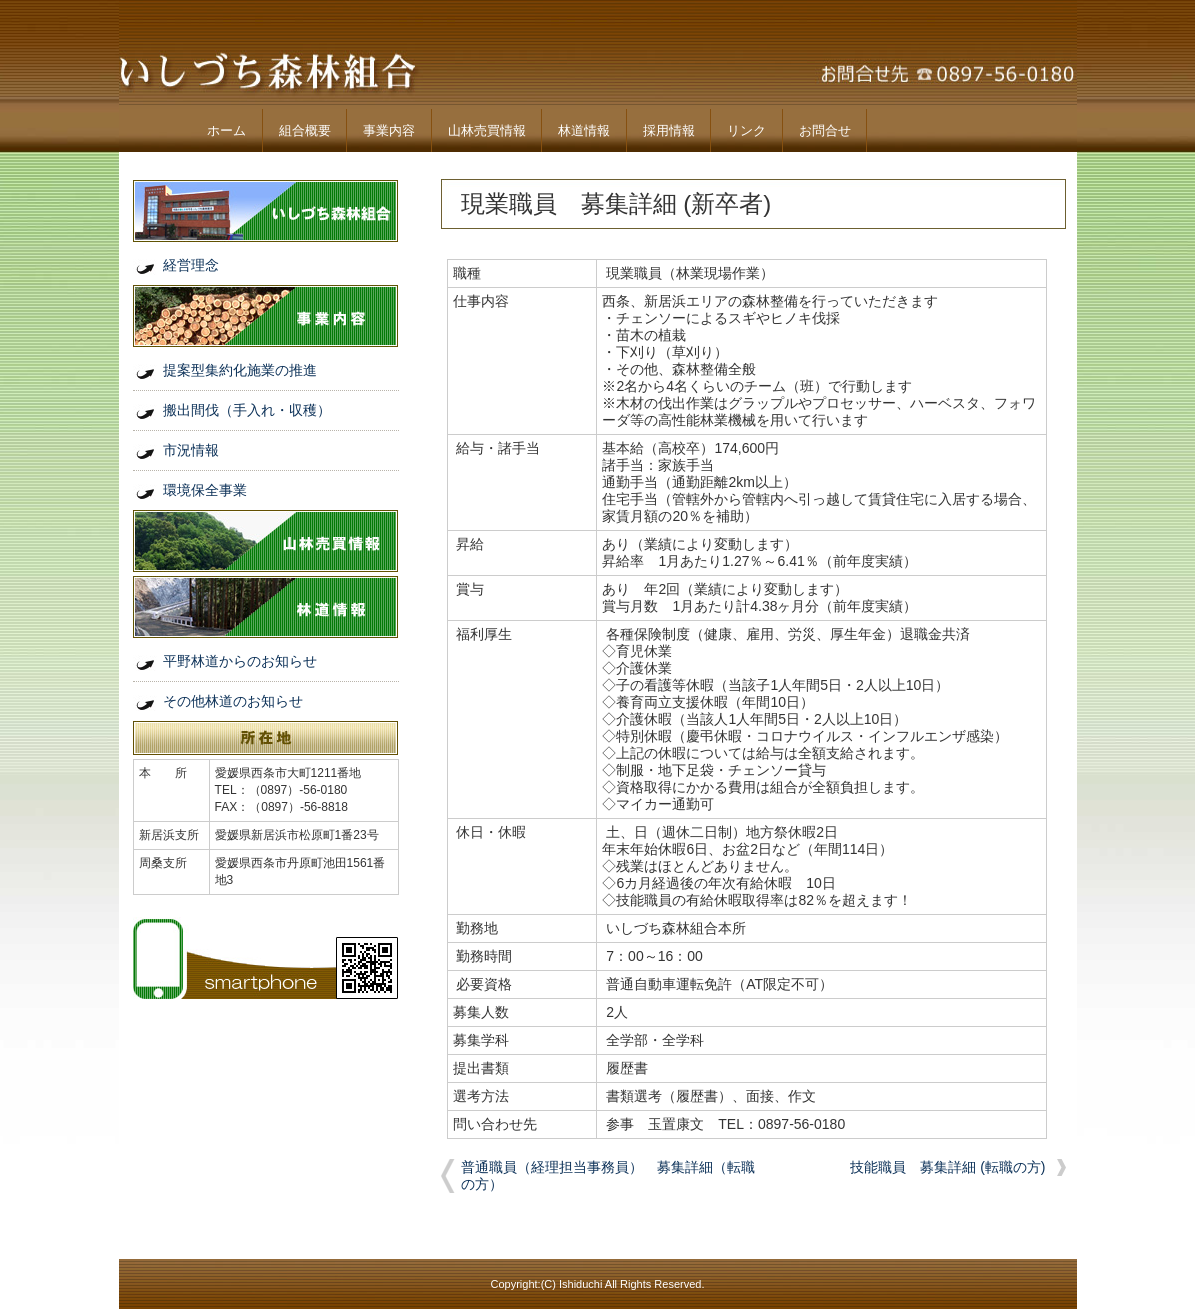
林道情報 (584, 130)
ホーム (226, 130)
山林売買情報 (487, 130)
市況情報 (191, 450)
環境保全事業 (205, 490)
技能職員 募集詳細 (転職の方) (947, 1167)
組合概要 (305, 130)
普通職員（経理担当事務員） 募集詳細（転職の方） (608, 1175)
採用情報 (669, 130)
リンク (746, 130)
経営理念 (191, 265)
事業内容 (389, 130)
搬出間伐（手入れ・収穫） (247, 410)
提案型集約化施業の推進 (240, 370)
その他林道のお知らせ (233, 701)
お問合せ (825, 130)
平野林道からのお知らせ (240, 661)
